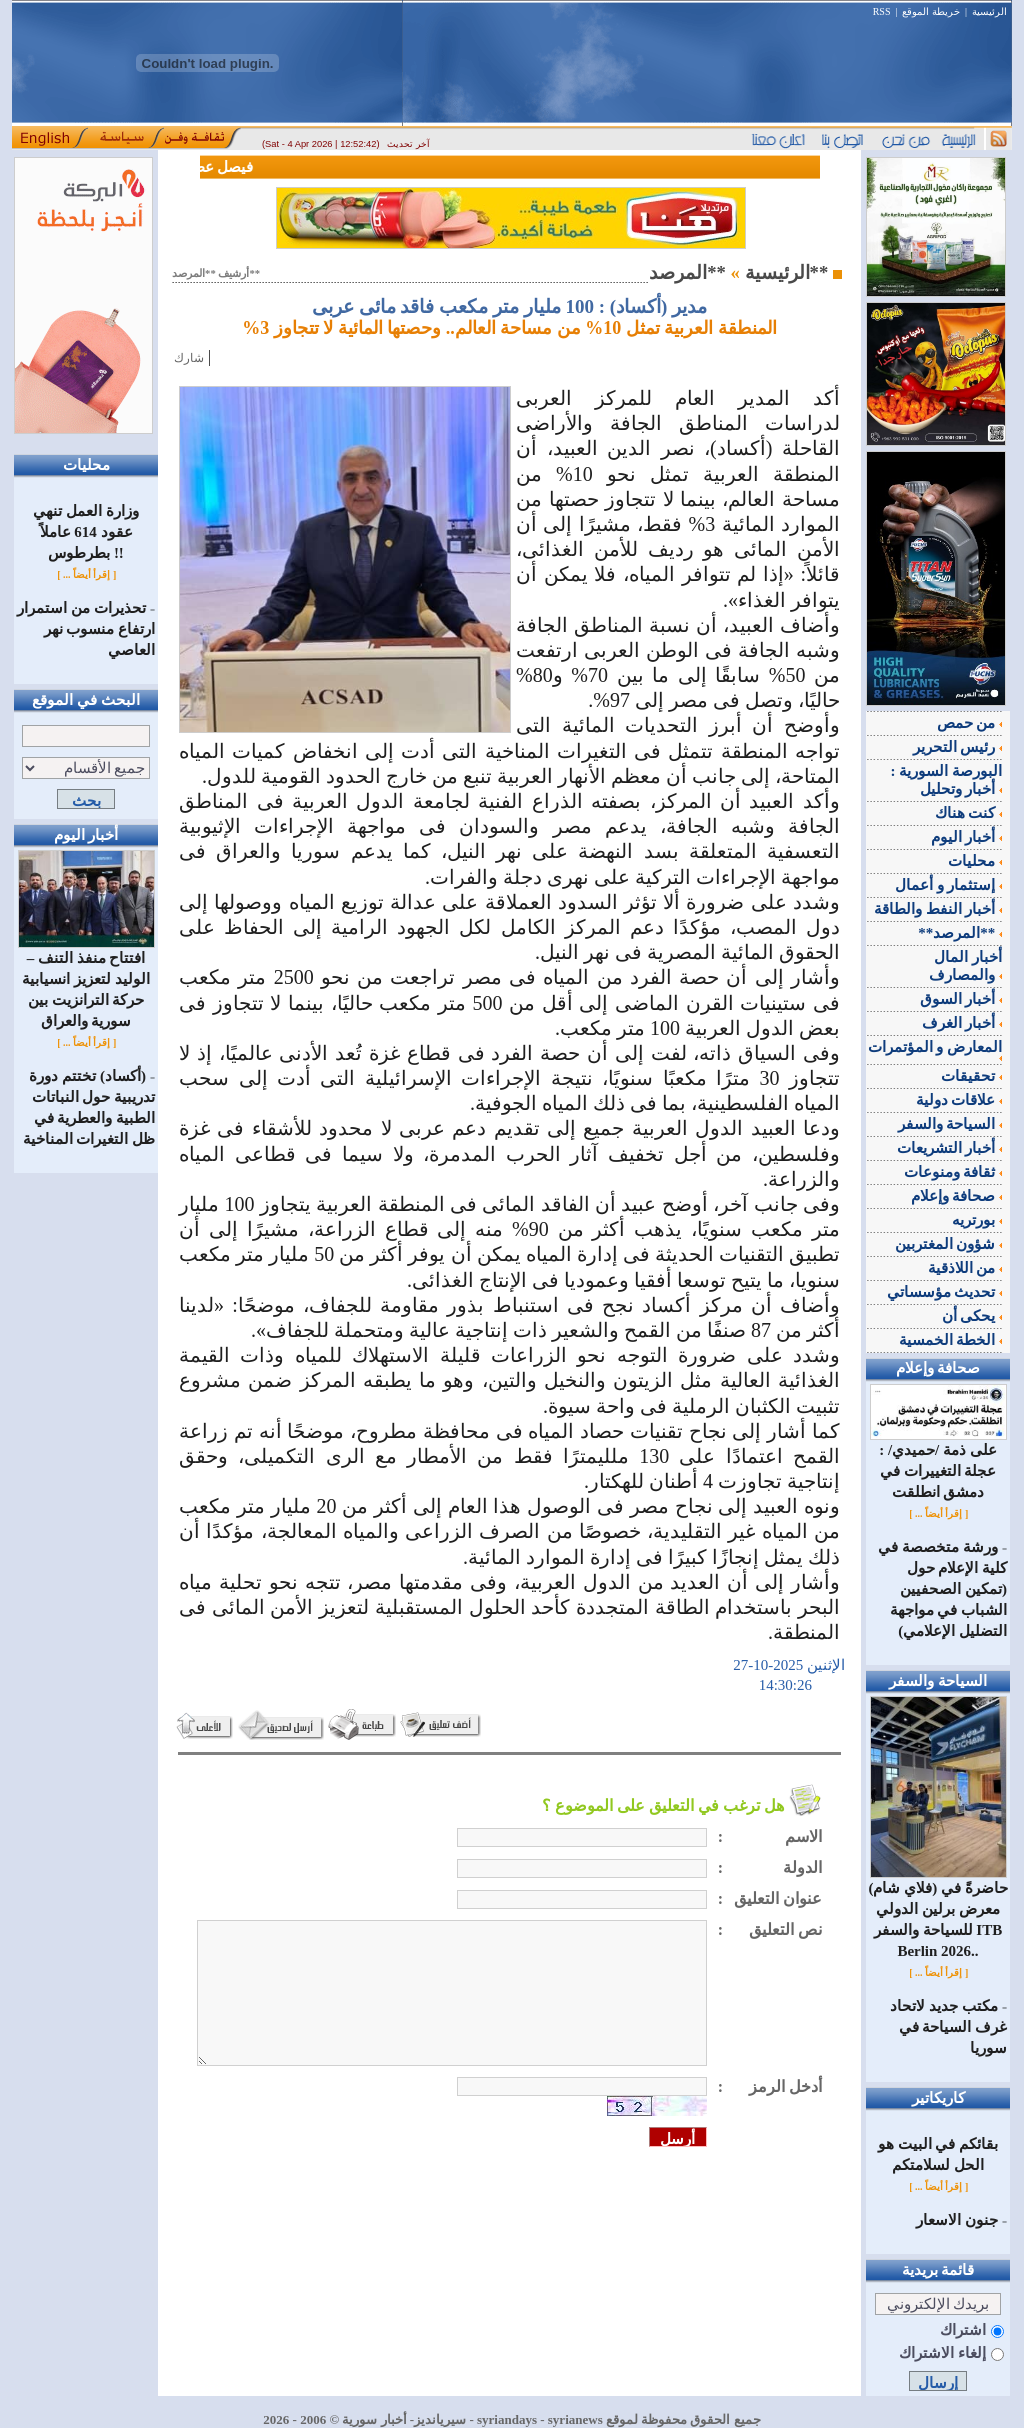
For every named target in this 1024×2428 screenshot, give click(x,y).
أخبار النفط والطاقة (938, 909)
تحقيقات (971, 1076)
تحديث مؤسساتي (945, 1292)
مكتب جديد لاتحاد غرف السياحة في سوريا (948, 2027)
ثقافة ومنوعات (953, 1172)
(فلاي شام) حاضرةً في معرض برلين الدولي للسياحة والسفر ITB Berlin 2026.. (937, 1912)
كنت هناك (969, 813)
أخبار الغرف (962, 1023)
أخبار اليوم (967, 837)
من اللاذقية (965, 1268)
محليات (975, 861)
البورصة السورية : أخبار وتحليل (947, 780)
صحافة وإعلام (957, 1196)
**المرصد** (960, 933)
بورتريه (977, 1220)
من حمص (970, 723)
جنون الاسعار (957, 2220)
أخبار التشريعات (950, 1148)
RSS (882, 11)
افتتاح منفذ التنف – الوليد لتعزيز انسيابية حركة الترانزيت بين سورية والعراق (86, 982)
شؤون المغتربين (949, 1244)
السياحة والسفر (950, 1124)
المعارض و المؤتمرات (935, 1050)
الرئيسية (989, 11)
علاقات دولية (959, 1100)
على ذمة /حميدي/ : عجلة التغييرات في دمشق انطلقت (938, 1463)
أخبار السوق (961, 999)
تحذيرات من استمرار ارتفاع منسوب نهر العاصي (86, 629)
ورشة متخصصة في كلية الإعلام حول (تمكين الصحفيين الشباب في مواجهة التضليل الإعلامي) (942, 1589)
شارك (189, 358)
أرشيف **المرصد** (216, 273)
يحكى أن (972, 1316)
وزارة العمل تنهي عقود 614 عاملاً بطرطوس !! (86, 532)
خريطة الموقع (931, 11)
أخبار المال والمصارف (965, 966)
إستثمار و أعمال (948, 885)
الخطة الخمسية (951, 1340)
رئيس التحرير (958, 747)
